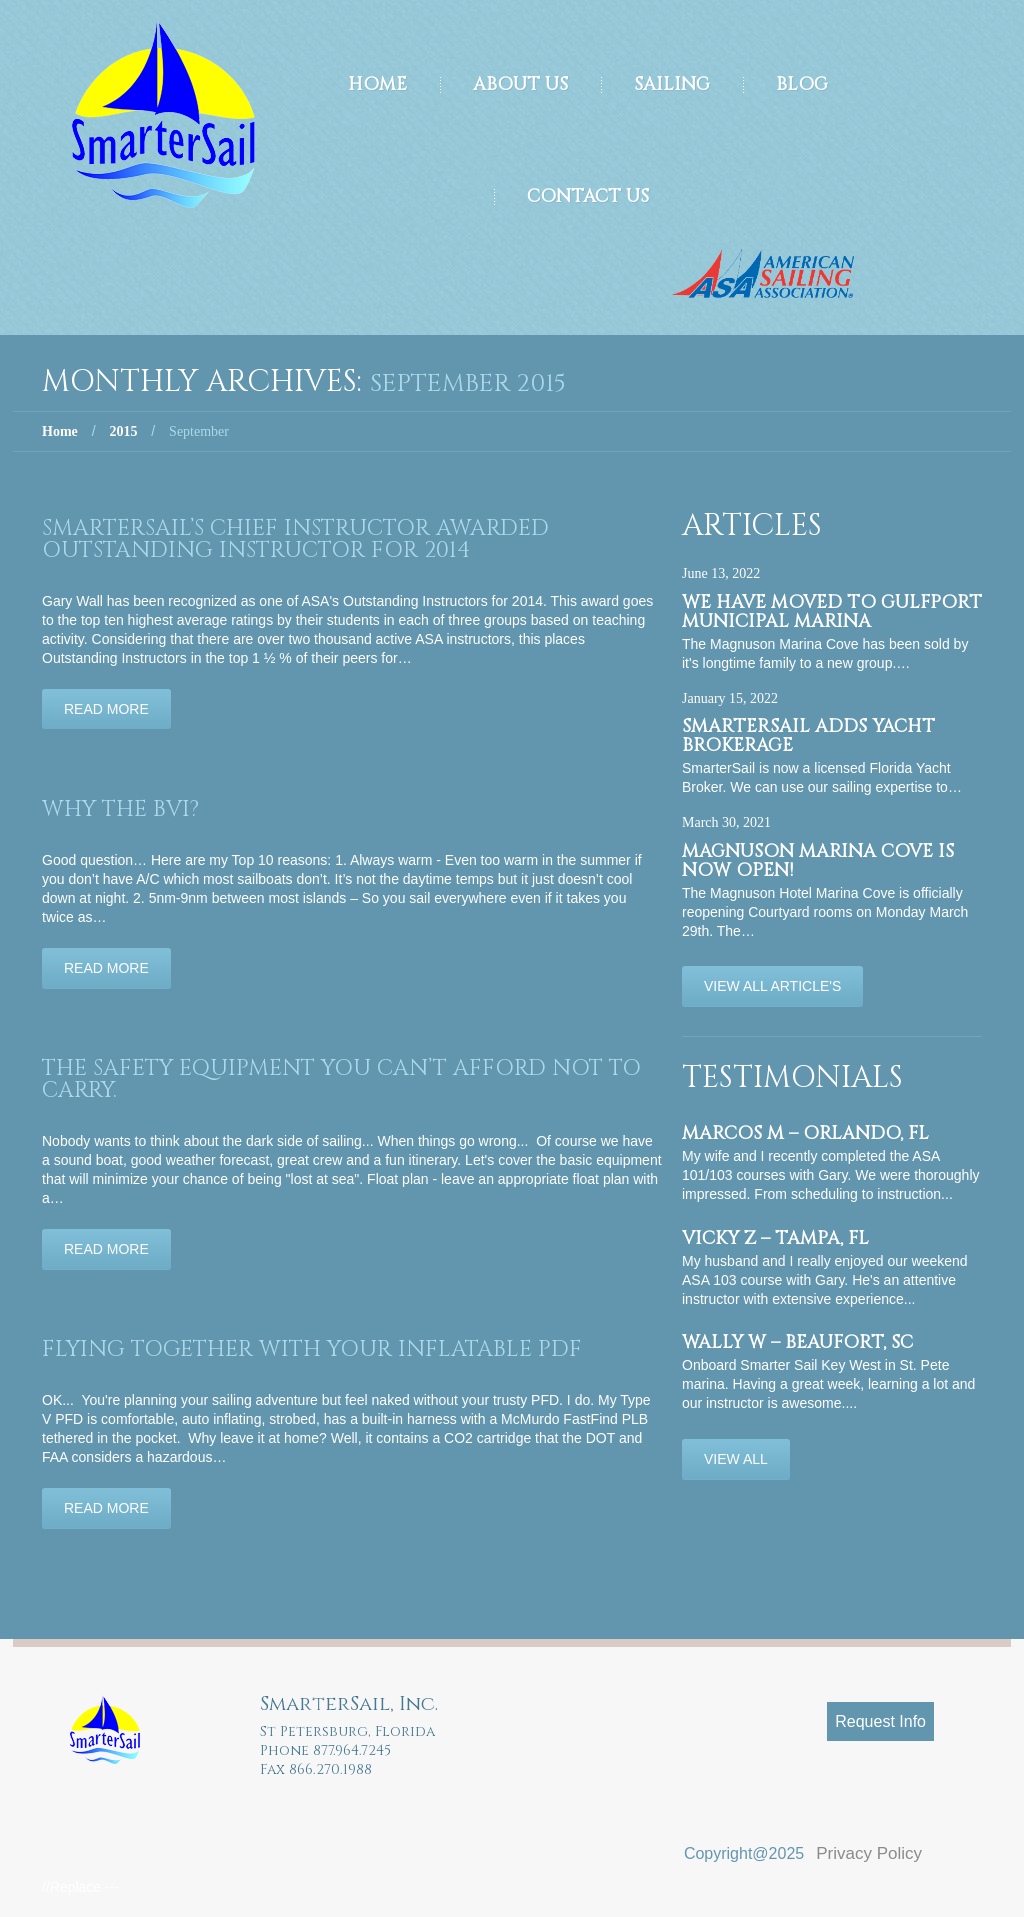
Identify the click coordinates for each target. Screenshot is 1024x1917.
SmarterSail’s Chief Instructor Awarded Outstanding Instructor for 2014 (295, 539)
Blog (802, 84)
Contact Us (588, 196)
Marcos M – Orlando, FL (805, 1133)
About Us (520, 84)
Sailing (672, 84)
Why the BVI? (120, 809)
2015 (123, 431)
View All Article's (772, 986)
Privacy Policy (869, 1853)
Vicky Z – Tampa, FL (775, 1238)
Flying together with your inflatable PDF (312, 1349)
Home (377, 84)
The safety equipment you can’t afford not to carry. (341, 1079)
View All (736, 1459)
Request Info (880, 1721)
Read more (106, 709)
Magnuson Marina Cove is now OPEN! (818, 861)
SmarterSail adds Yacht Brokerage (808, 736)
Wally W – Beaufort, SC (797, 1342)
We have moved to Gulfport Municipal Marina (832, 612)
